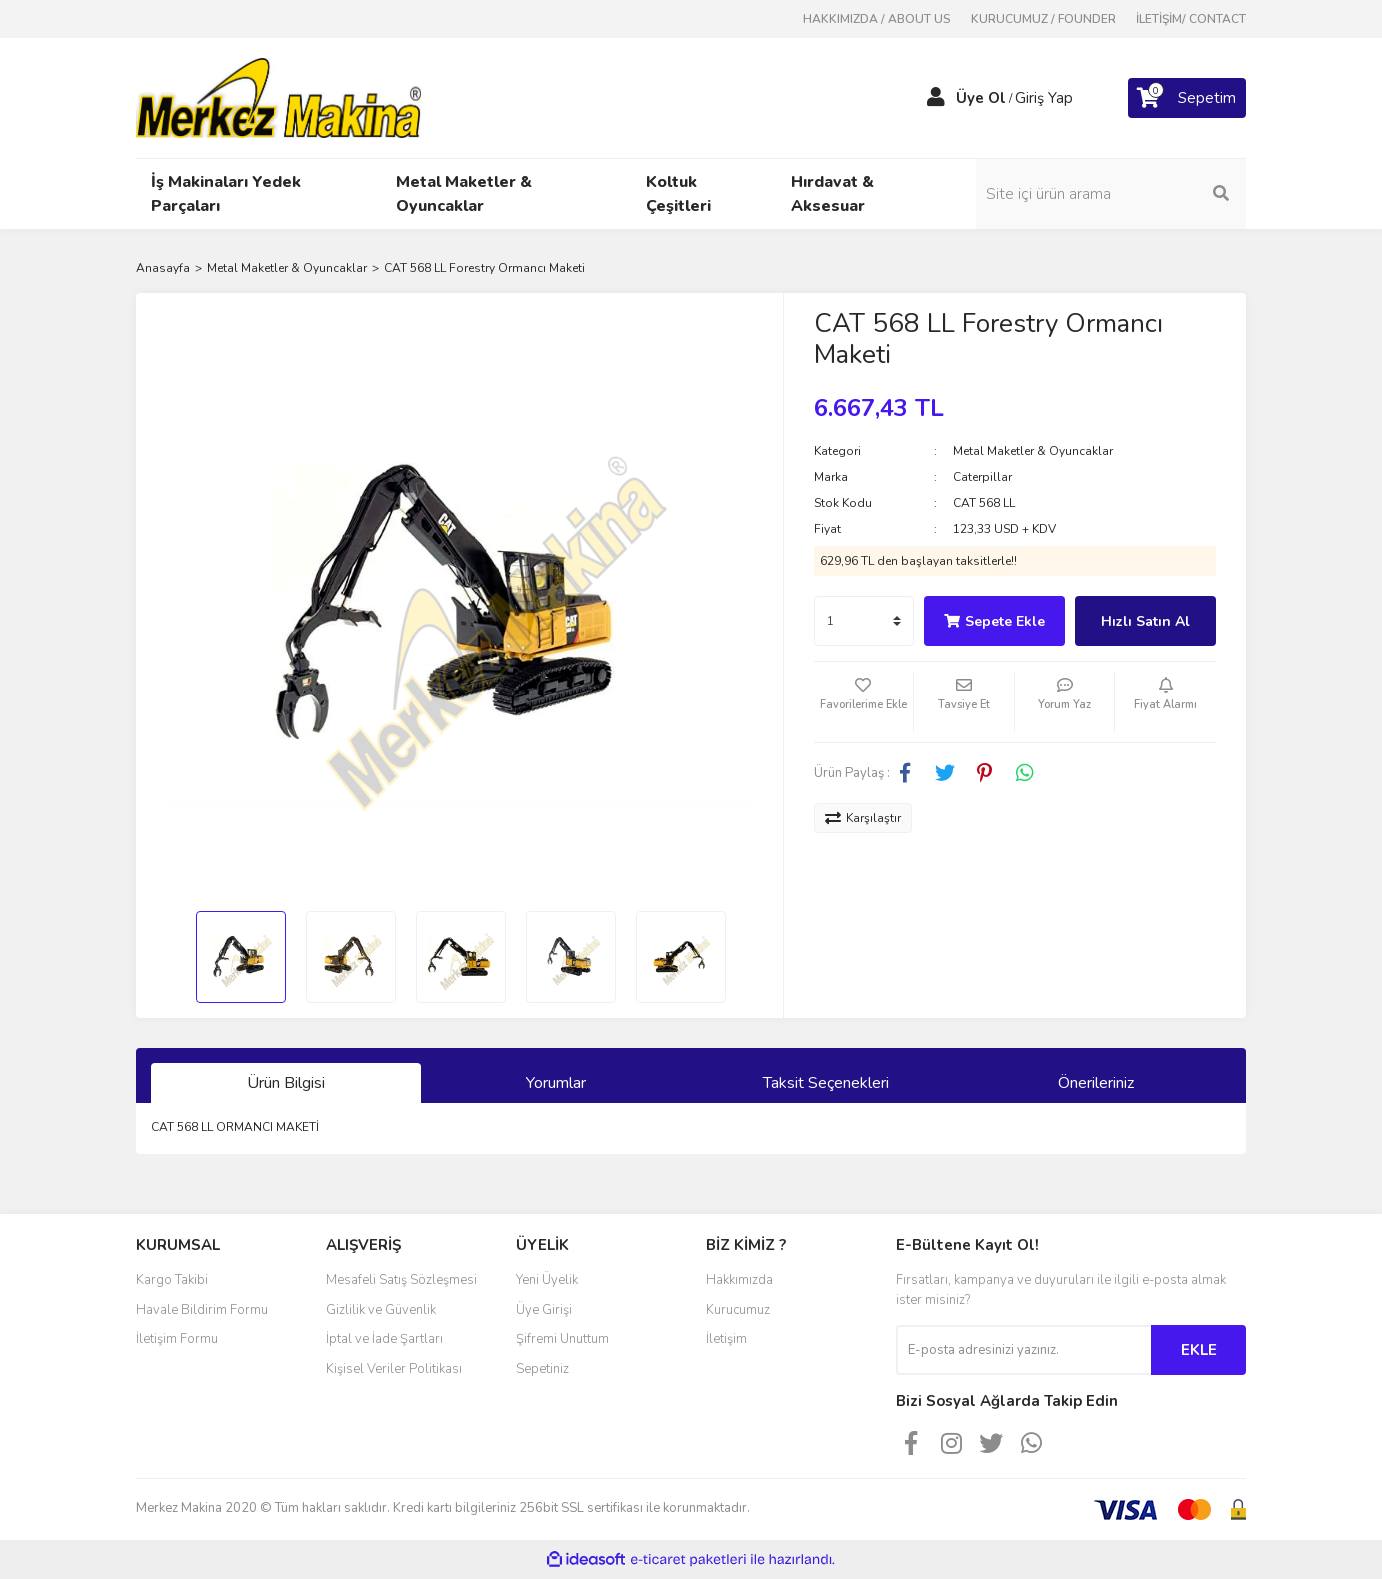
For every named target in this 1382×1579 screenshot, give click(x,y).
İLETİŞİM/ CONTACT (1191, 19)
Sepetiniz (542, 1369)
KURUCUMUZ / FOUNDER (1043, 19)
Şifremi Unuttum (562, 1339)
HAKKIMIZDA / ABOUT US (877, 19)
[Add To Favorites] (864, 702)
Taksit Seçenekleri (826, 1083)
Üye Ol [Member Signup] (981, 98)
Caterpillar (982, 477)
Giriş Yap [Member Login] (1044, 98)
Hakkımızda (739, 1280)
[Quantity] (864, 621)
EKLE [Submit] (1199, 1350)
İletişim (726, 1339)
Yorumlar (556, 1083)
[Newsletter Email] (1023, 1350)
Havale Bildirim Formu (202, 1310)
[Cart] (1187, 98)
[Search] (1111, 194)
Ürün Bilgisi (286, 1083)
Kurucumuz (738, 1310)
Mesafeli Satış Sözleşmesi (401, 1280)
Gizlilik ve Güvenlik (381, 1310)
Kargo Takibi (172, 1280)
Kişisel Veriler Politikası (394, 1369)
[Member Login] (936, 98)
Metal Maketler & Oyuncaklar (1033, 451)
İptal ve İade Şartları (384, 1339)
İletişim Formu (177, 1339)
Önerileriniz (1096, 1083)
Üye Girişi (544, 1310)
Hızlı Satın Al (1145, 621)
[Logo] (278, 97)
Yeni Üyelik (547, 1280)
